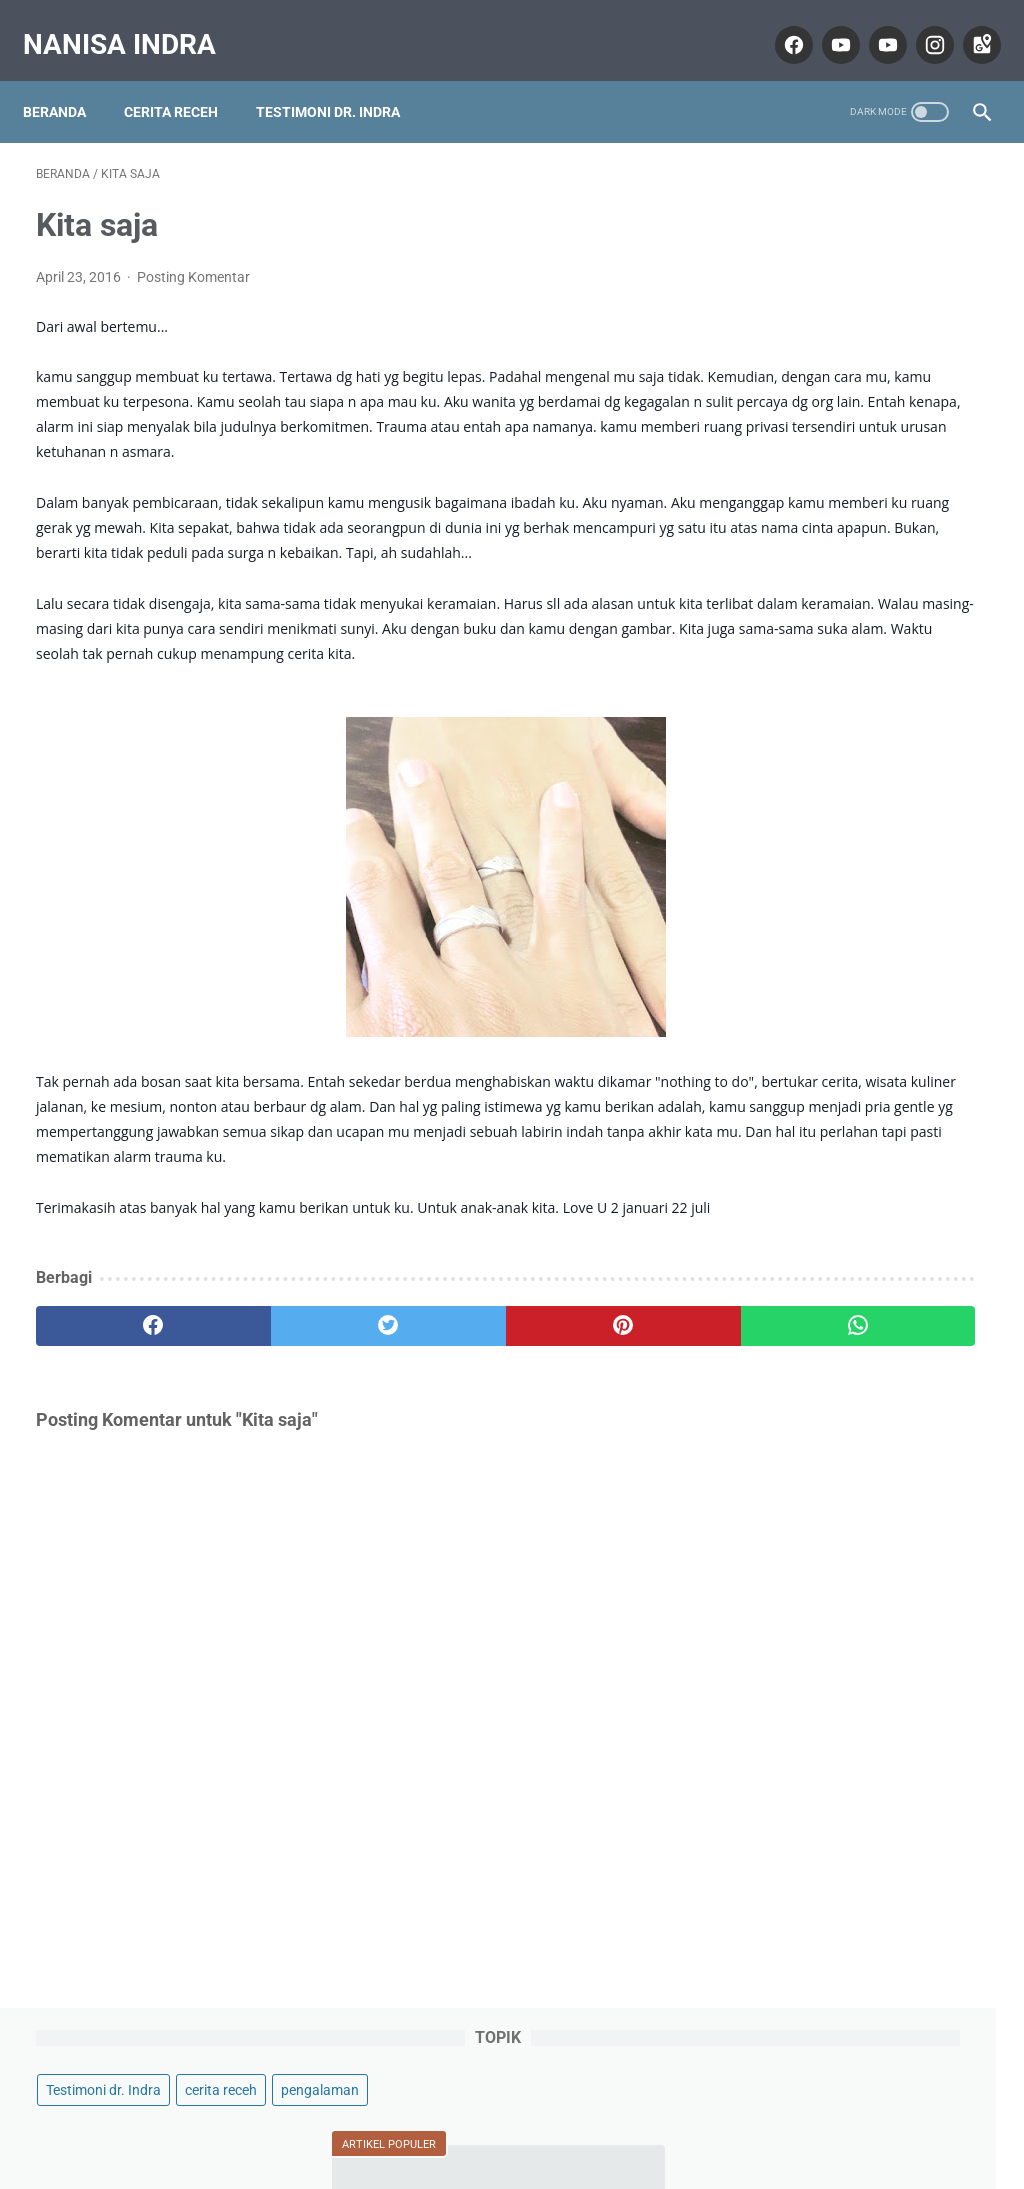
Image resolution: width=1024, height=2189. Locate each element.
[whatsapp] (591, 1433)
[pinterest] (432, 1433)
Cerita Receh (184, 79)
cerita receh (928, 206)
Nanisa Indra (132, 23)
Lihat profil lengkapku (865, 1484)
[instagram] (919, 24)
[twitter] (274, 1433)
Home (512, 2116)
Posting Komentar (193, 258)
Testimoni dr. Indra (341, 79)
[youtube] (825, 24)
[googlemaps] (966, 24)
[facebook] (778, 24)
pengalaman (792, 244)
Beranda (67, 79)
